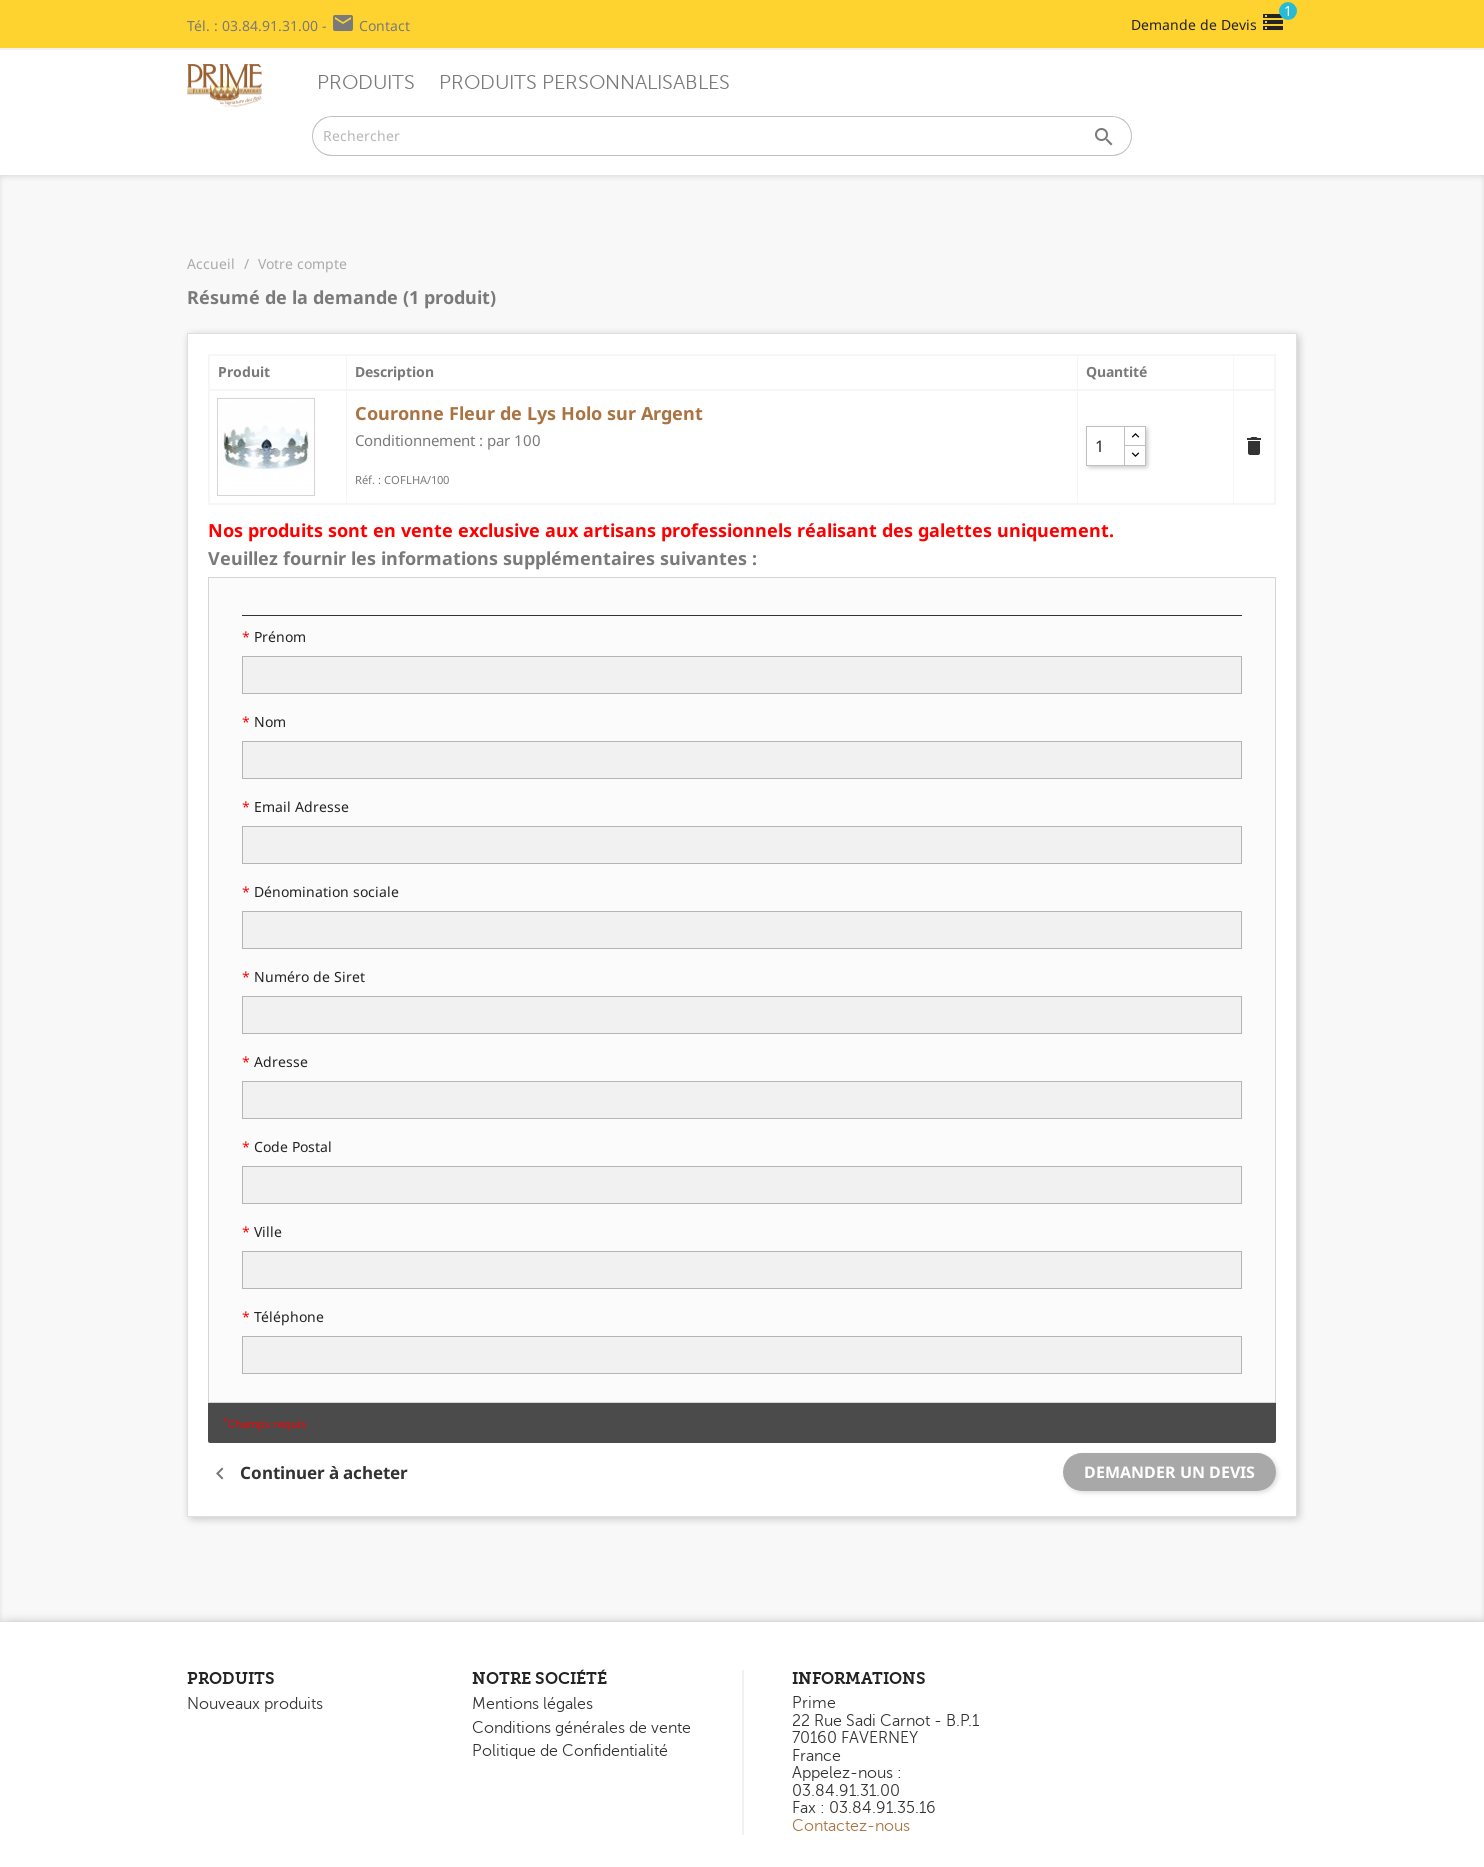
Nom (268, 721)
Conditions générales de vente (581, 1728)
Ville (266, 1231)
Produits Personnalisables (584, 82)
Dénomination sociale (324, 891)
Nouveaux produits (255, 1704)
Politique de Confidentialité (570, 1751)
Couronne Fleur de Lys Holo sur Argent (529, 413)
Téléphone (287, 1316)
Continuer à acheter (308, 1474)
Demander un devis (1169, 1472)
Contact (384, 25)
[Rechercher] (722, 136)
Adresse (279, 1061)
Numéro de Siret (307, 976)
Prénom (278, 636)
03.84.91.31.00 (270, 25)
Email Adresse (299, 806)
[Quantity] (1110, 446)
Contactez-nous (851, 1826)
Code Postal (291, 1146)
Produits (366, 82)
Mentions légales (532, 1704)
